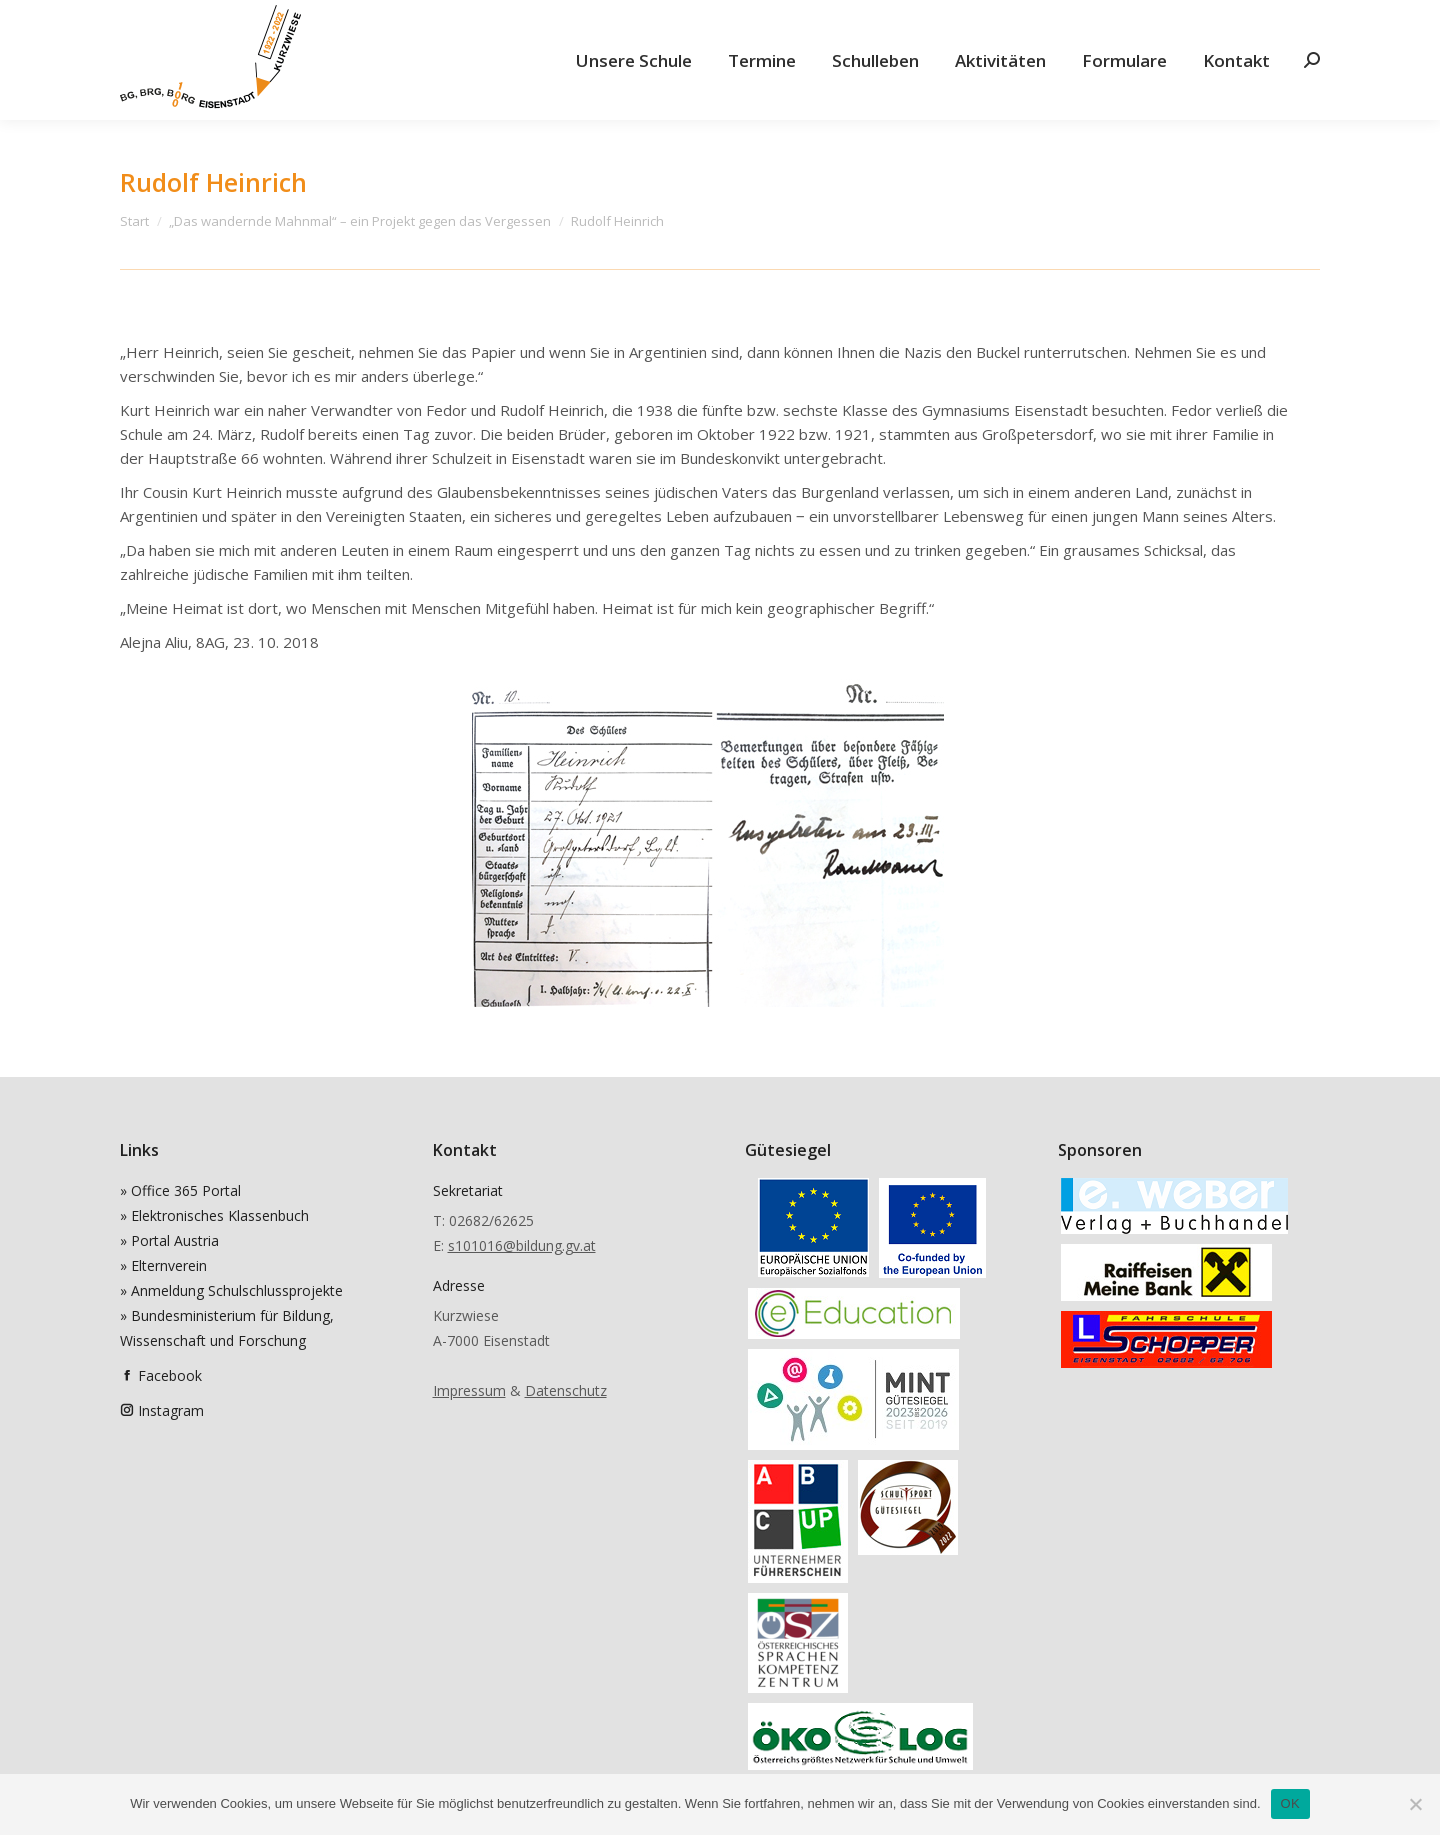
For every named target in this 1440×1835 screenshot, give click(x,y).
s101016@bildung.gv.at (522, 1245)
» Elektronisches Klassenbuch (214, 1215)
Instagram (171, 1410)
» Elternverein (163, 1265)
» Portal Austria (169, 1240)
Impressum (469, 1390)
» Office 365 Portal (180, 1190)
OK (1290, 1803)
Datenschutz (566, 1390)
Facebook (170, 1375)
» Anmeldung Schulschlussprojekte (231, 1290)
